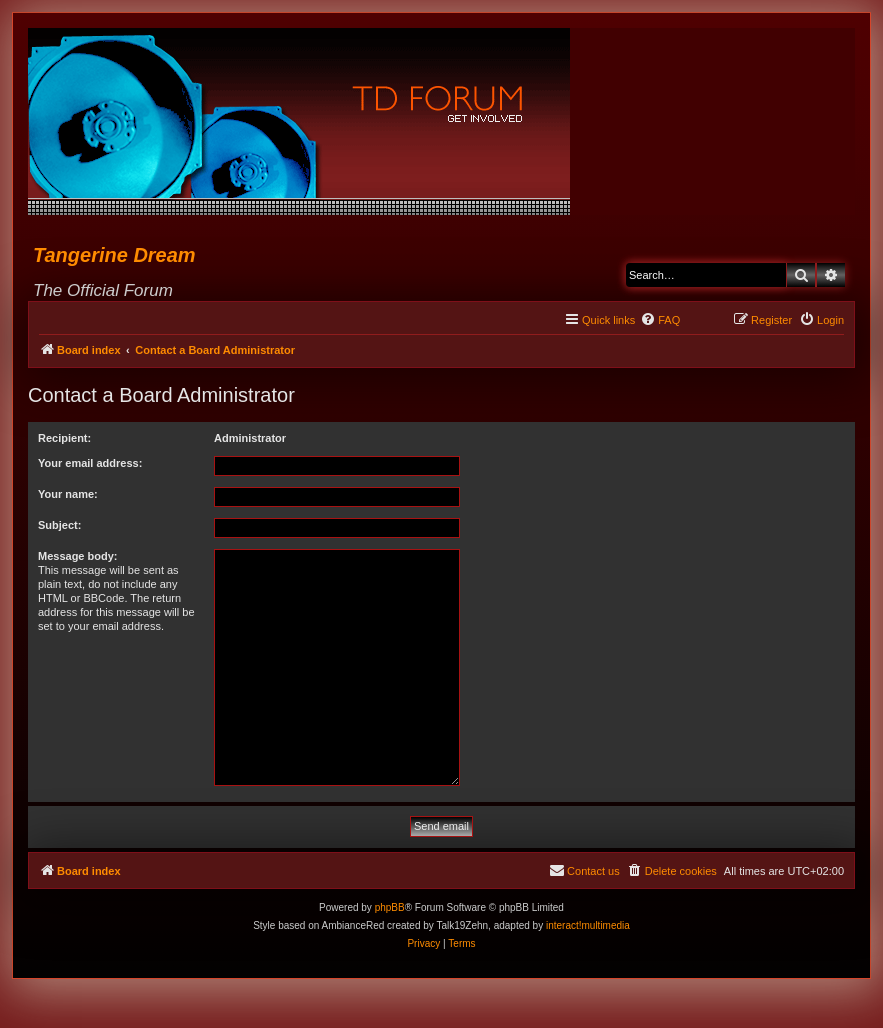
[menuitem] (660, 320)
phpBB (390, 907)
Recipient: (64, 438)
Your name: (68, 494)
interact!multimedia (588, 925)
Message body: (77, 556)
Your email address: (90, 463)
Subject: (59, 525)
